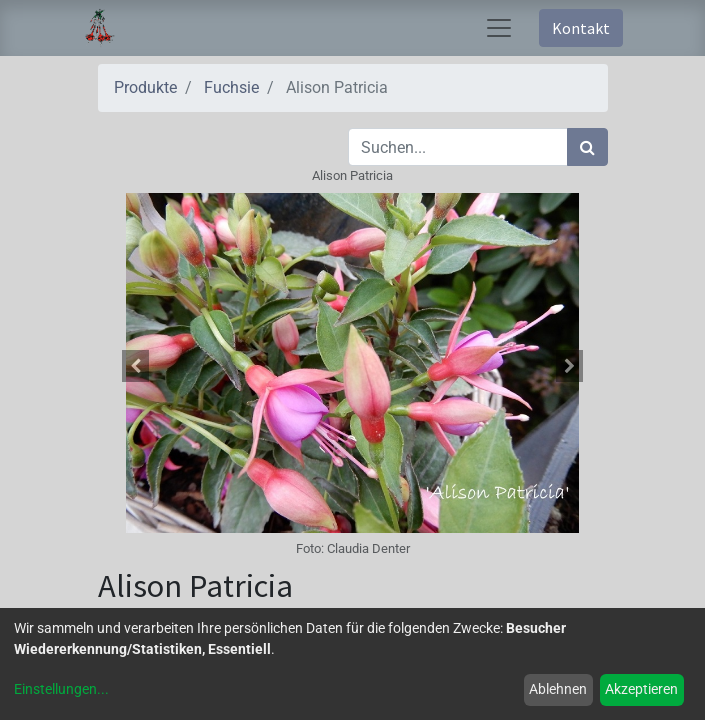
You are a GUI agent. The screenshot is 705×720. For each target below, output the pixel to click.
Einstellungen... (61, 689)
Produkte (145, 87)
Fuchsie (231, 87)
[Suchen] (587, 147)
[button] (136, 366)
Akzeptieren (641, 689)
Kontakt (581, 28)
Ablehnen (558, 689)
